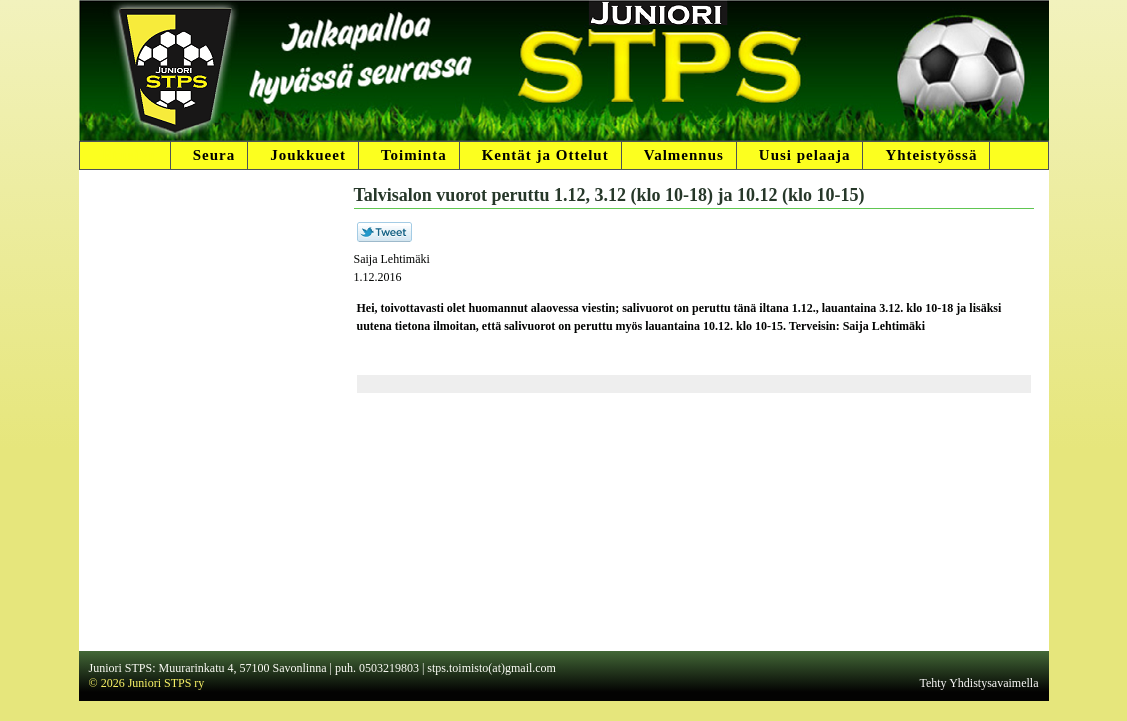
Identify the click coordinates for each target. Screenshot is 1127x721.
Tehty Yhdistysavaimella (978, 683)
